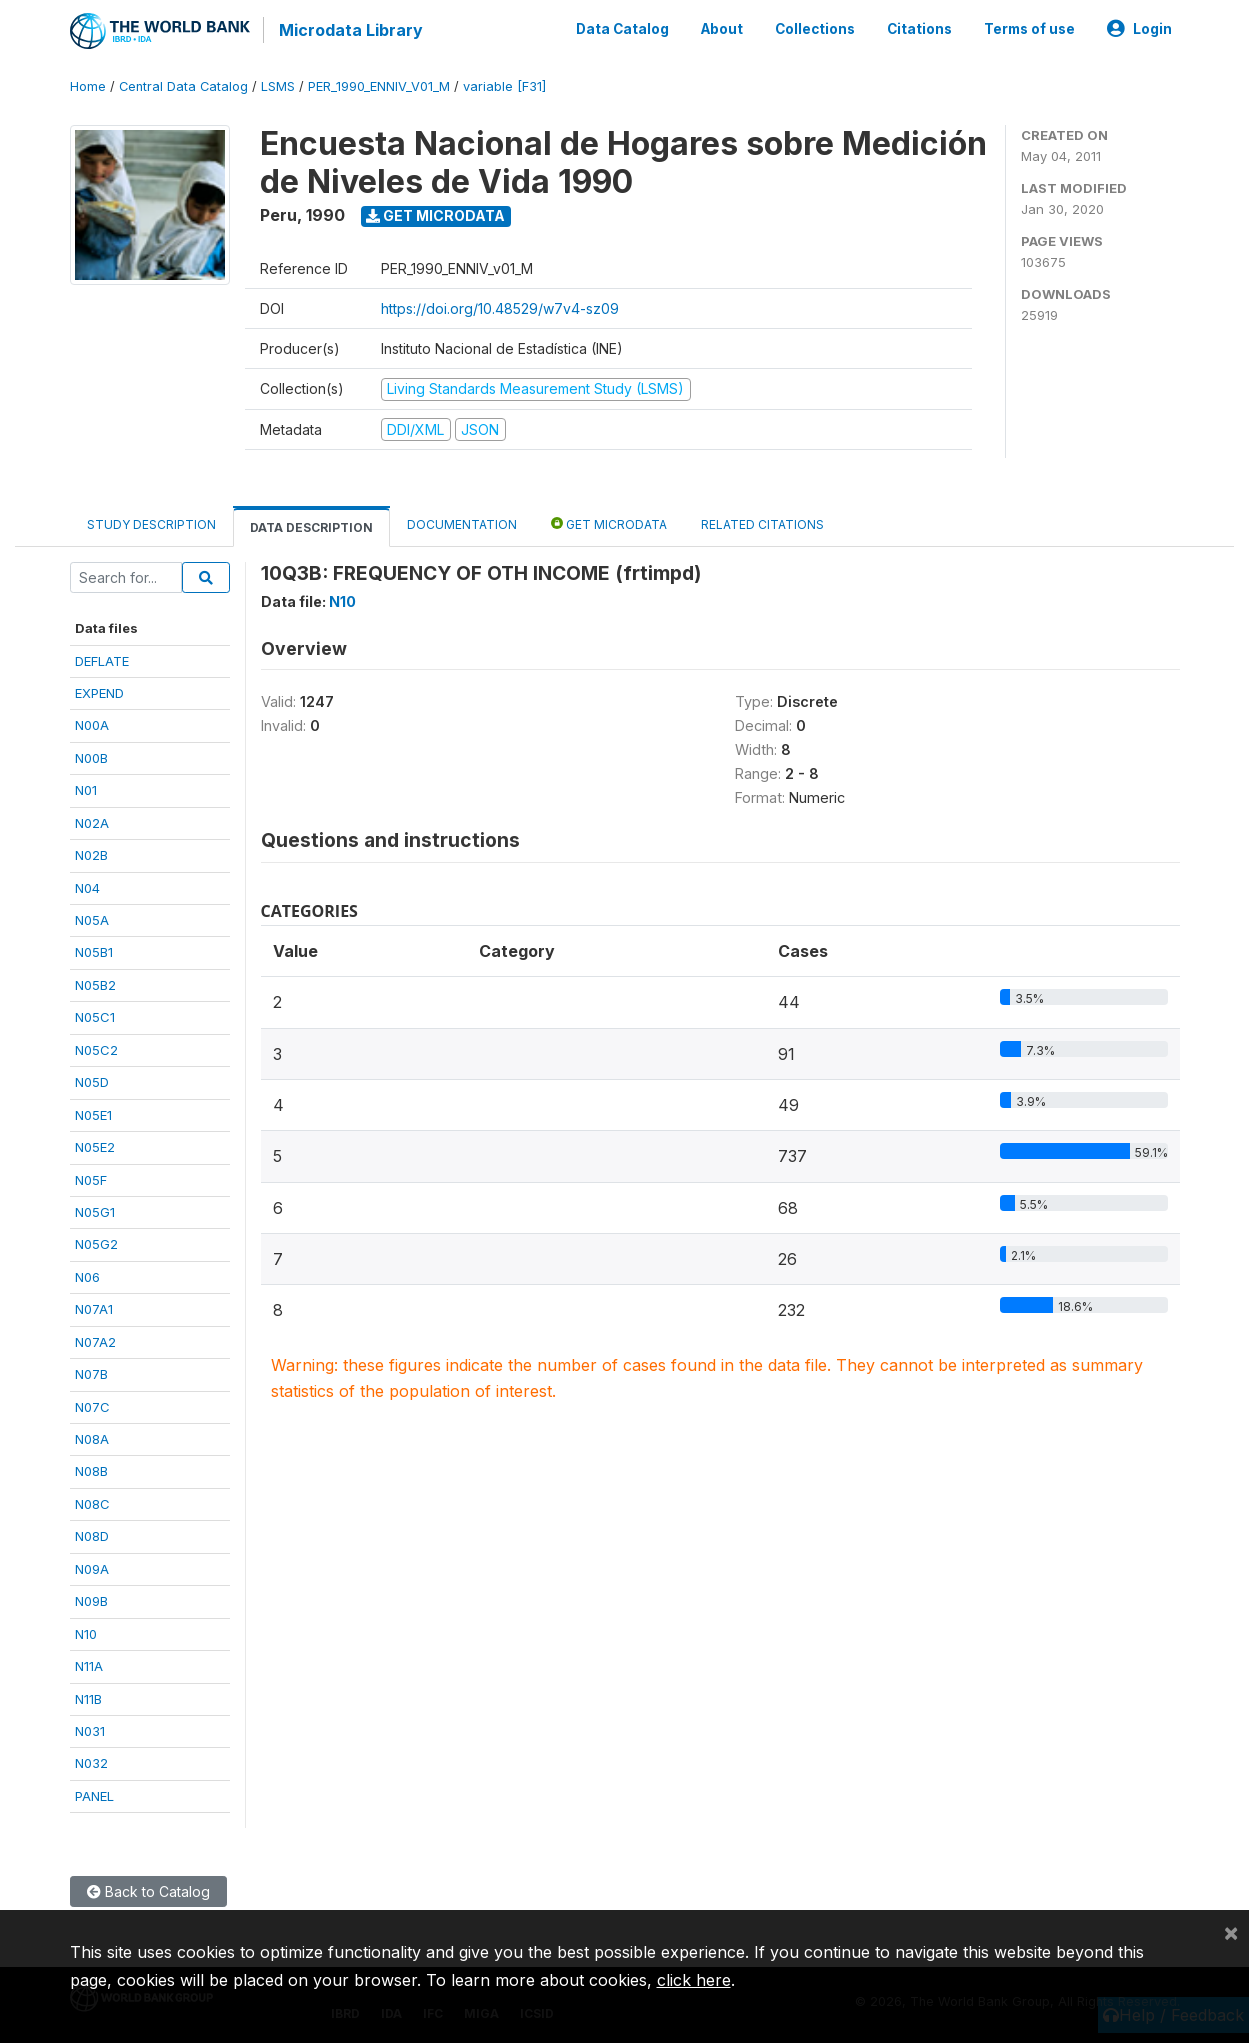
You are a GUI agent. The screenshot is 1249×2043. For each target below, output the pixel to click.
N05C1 (95, 1015)
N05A (92, 918)
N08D (92, 1534)
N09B (91, 1599)
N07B (91, 1372)
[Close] (1231, 1932)
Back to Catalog (148, 1889)
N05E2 (95, 1145)
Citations (919, 28)
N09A (92, 1567)
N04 (87, 886)
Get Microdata (435, 213)
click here (694, 1980)
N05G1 (95, 1210)
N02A (92, 821)
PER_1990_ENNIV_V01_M (379, 84)
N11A (89, 1664)
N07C (92, 1405)
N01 (86, 788)
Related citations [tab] (762, 522)
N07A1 (94, 1307)
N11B (88, 1697)
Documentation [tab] (462, 522)
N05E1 (93, 1113)
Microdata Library (350, 30)
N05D (92, 1080)
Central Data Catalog (183, 84)
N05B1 (94, 951)
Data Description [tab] (311, 525)
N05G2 (96, 1242)
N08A (92, 1437)
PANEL (94, 1794)
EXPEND (99, 691)
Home (88, 84)
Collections (815, 28)
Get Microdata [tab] (609, 521)
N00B (91, 756)
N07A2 (95, 1340)
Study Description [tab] (151, 522)
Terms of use (1029, 28)
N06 (87, 1275)
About (722, 28)
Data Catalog (622, 28)
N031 (90, 1729)
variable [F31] (504, 84)
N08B (91, 1470)
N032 (91, 1761)
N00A (92, 723)
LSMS (278, 84)
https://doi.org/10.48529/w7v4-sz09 (500, 306)
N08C (92, 1502)
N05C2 (96, 1048)
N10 (86, 1632)
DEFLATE (102, 659)
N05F (91, 1178)
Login (1139, 28)
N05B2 (95, 983)
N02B (91, 853)
